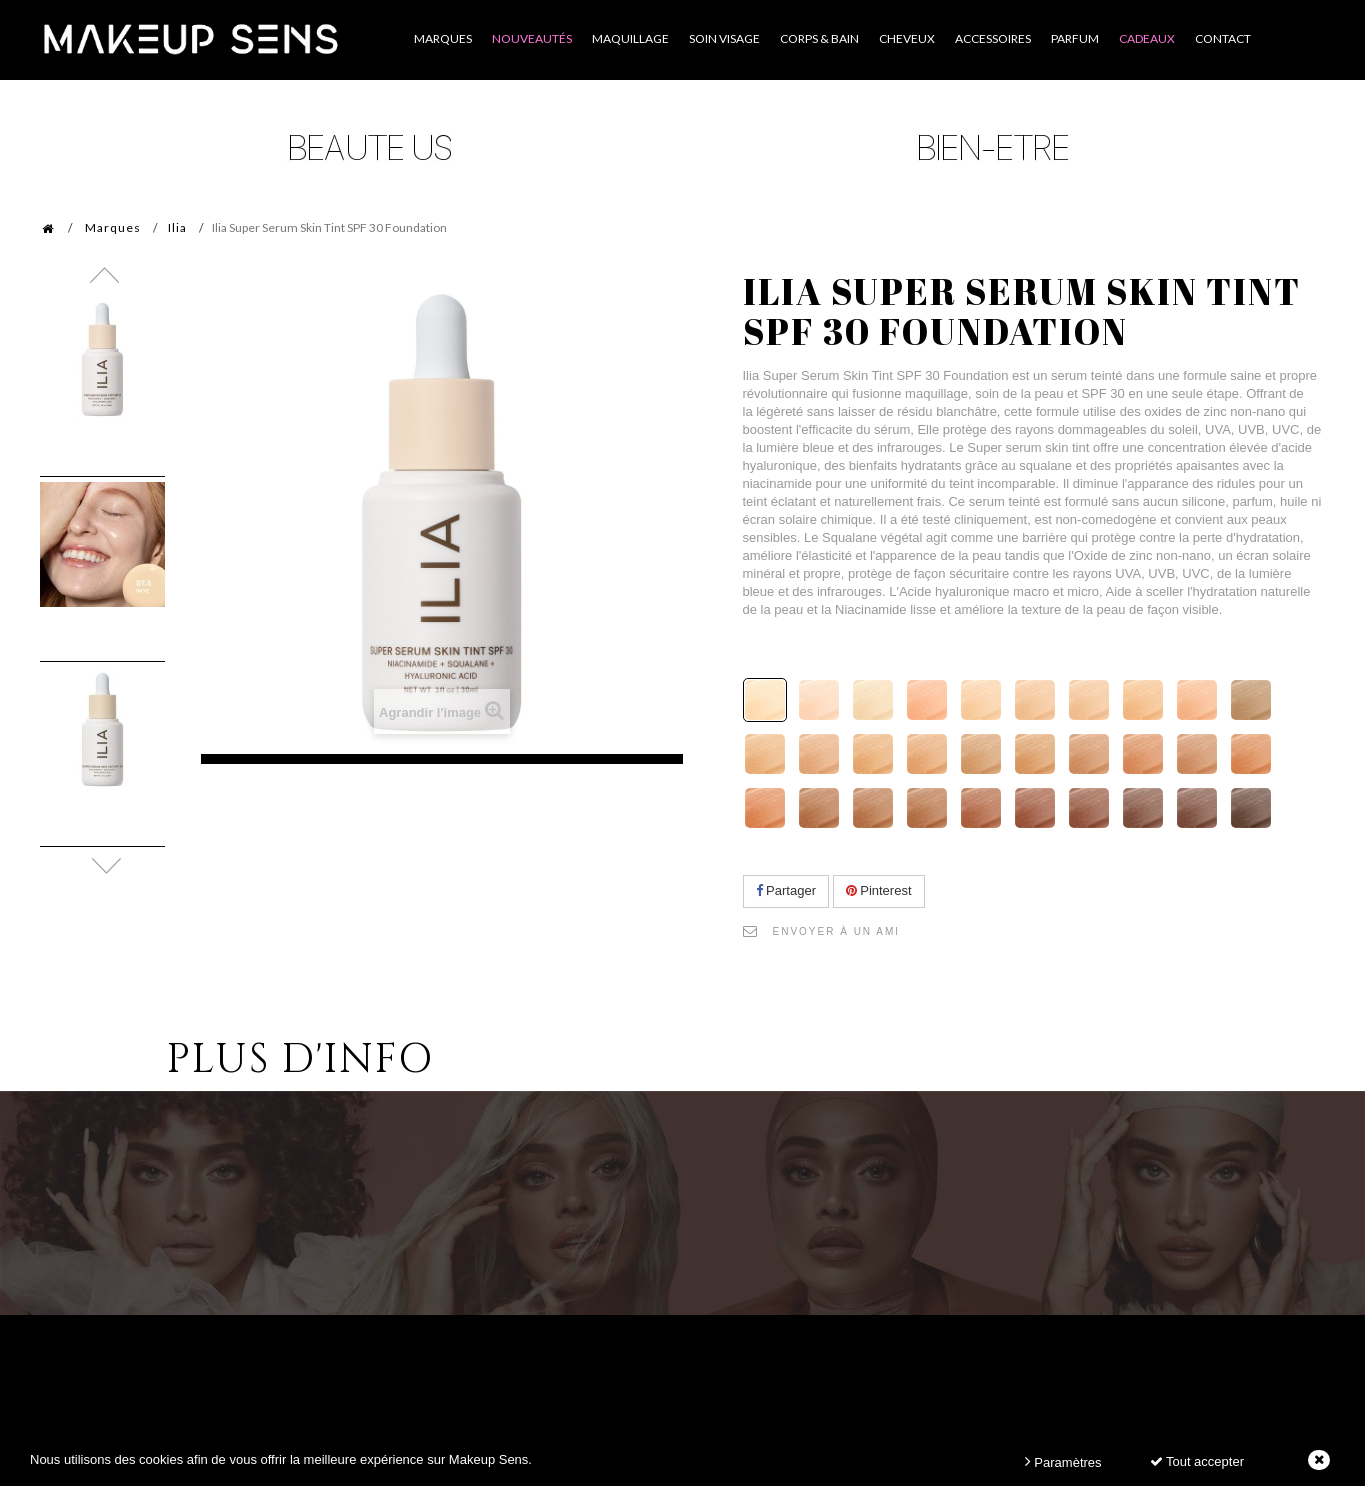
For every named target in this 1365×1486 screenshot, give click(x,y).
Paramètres (1063, 1461)
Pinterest (879, 890)
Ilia (177, 227)
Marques (113, 227)
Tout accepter (1197, 1461)
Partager (786, 890)
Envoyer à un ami (837, 931)
